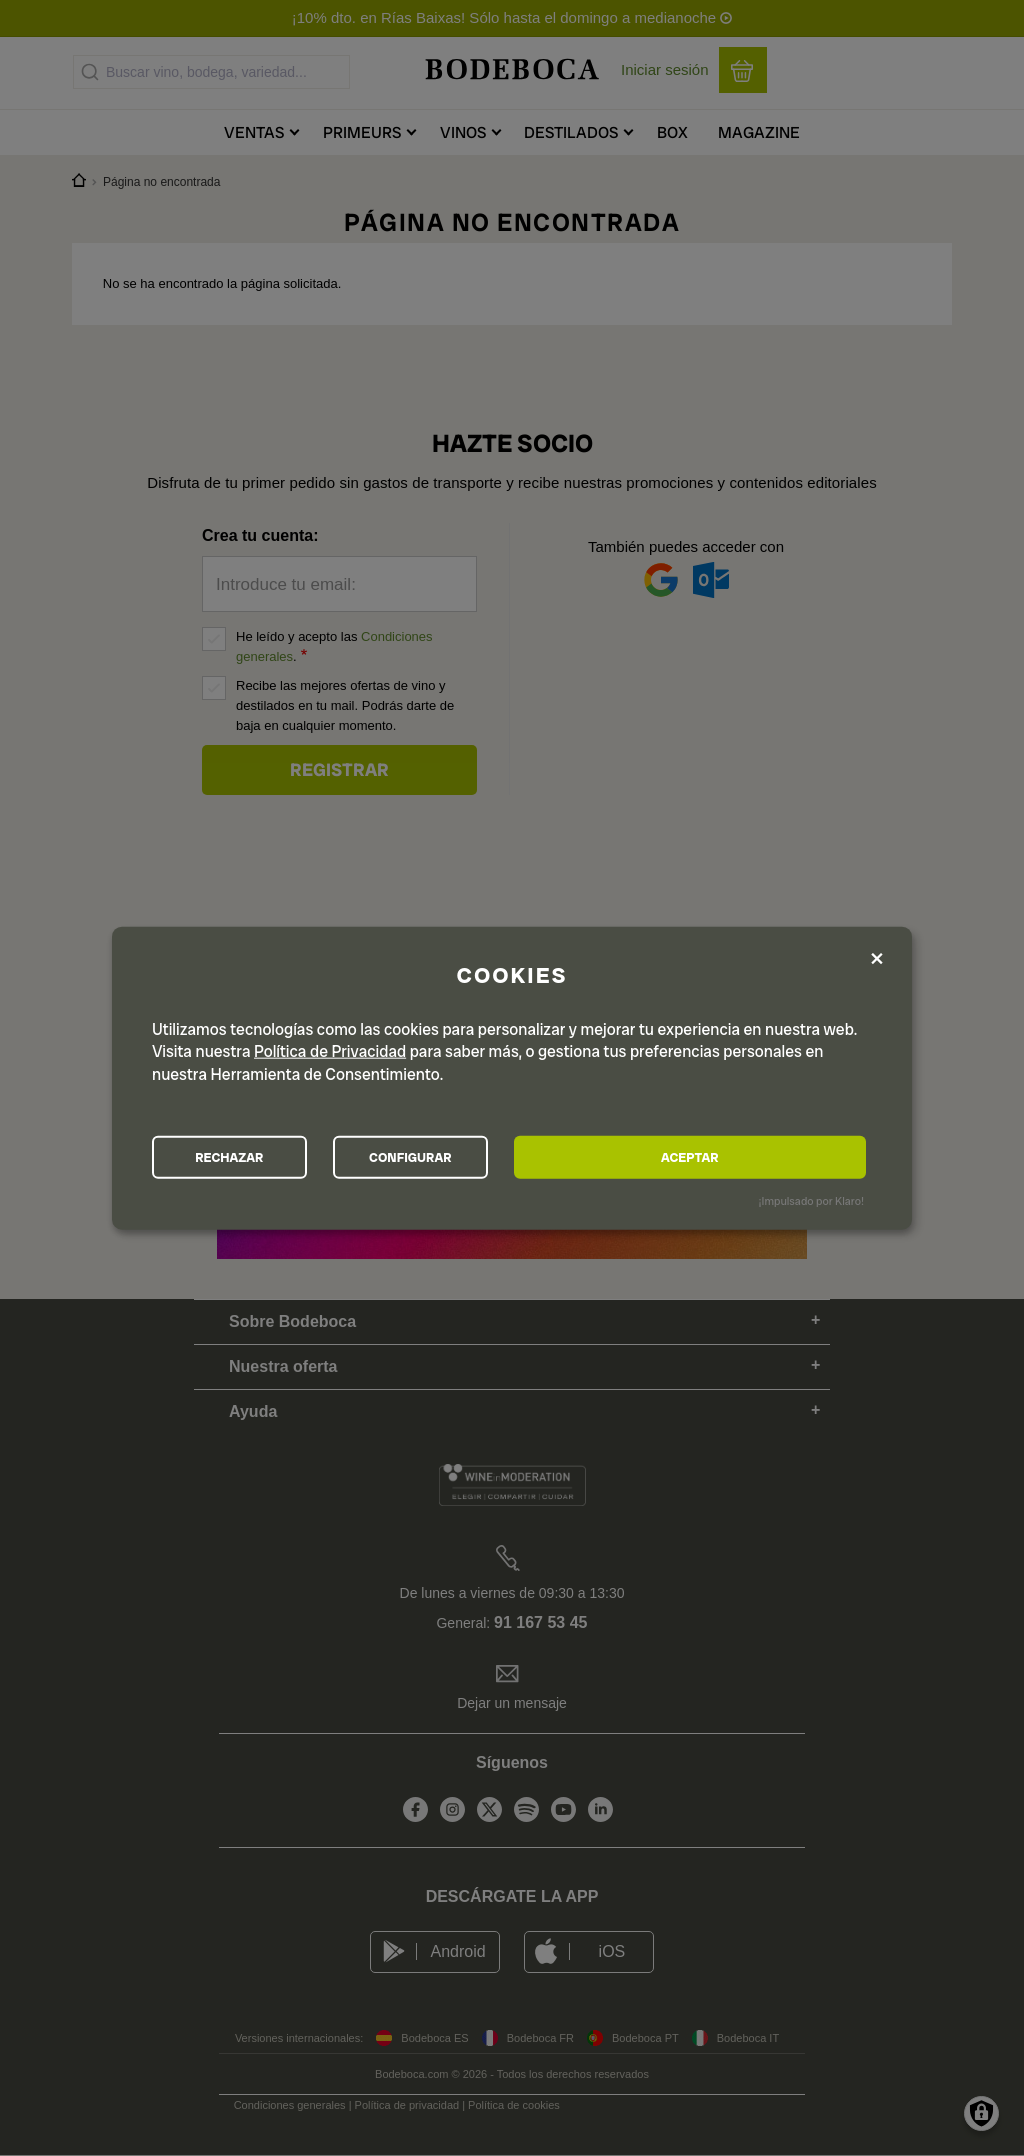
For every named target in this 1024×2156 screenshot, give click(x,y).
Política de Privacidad (330, 1047)
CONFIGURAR (510, 1157)
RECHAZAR (263, 1157)
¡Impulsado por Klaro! (811, 1204)
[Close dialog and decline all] (877, 955)
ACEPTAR (756, 1157)
